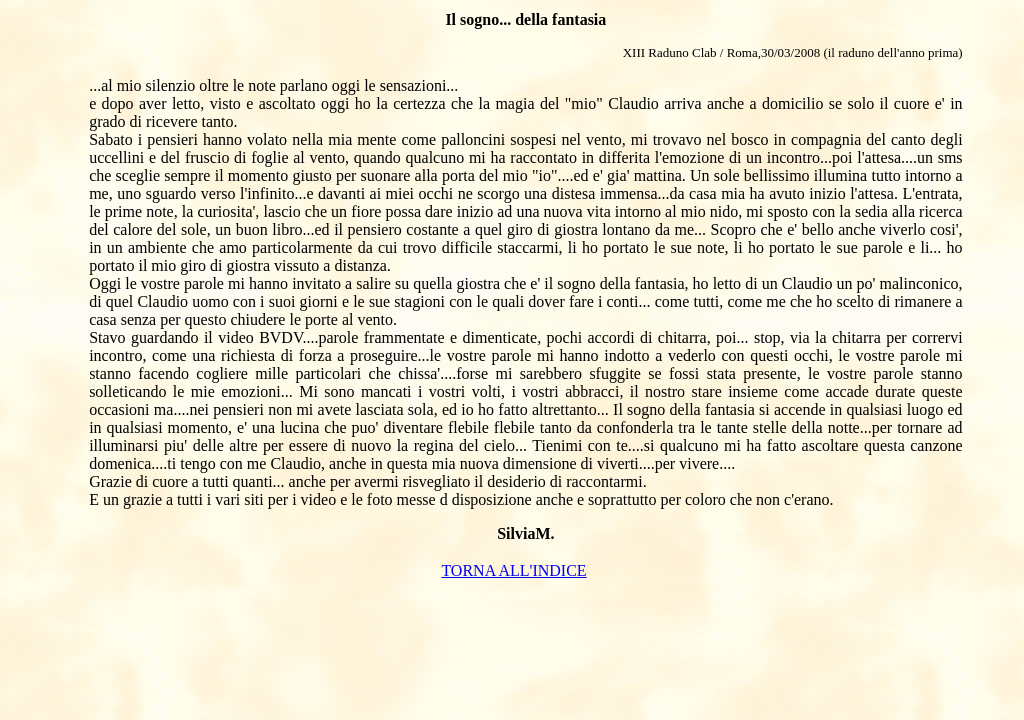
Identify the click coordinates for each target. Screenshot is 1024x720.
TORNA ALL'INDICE (513, 570)
